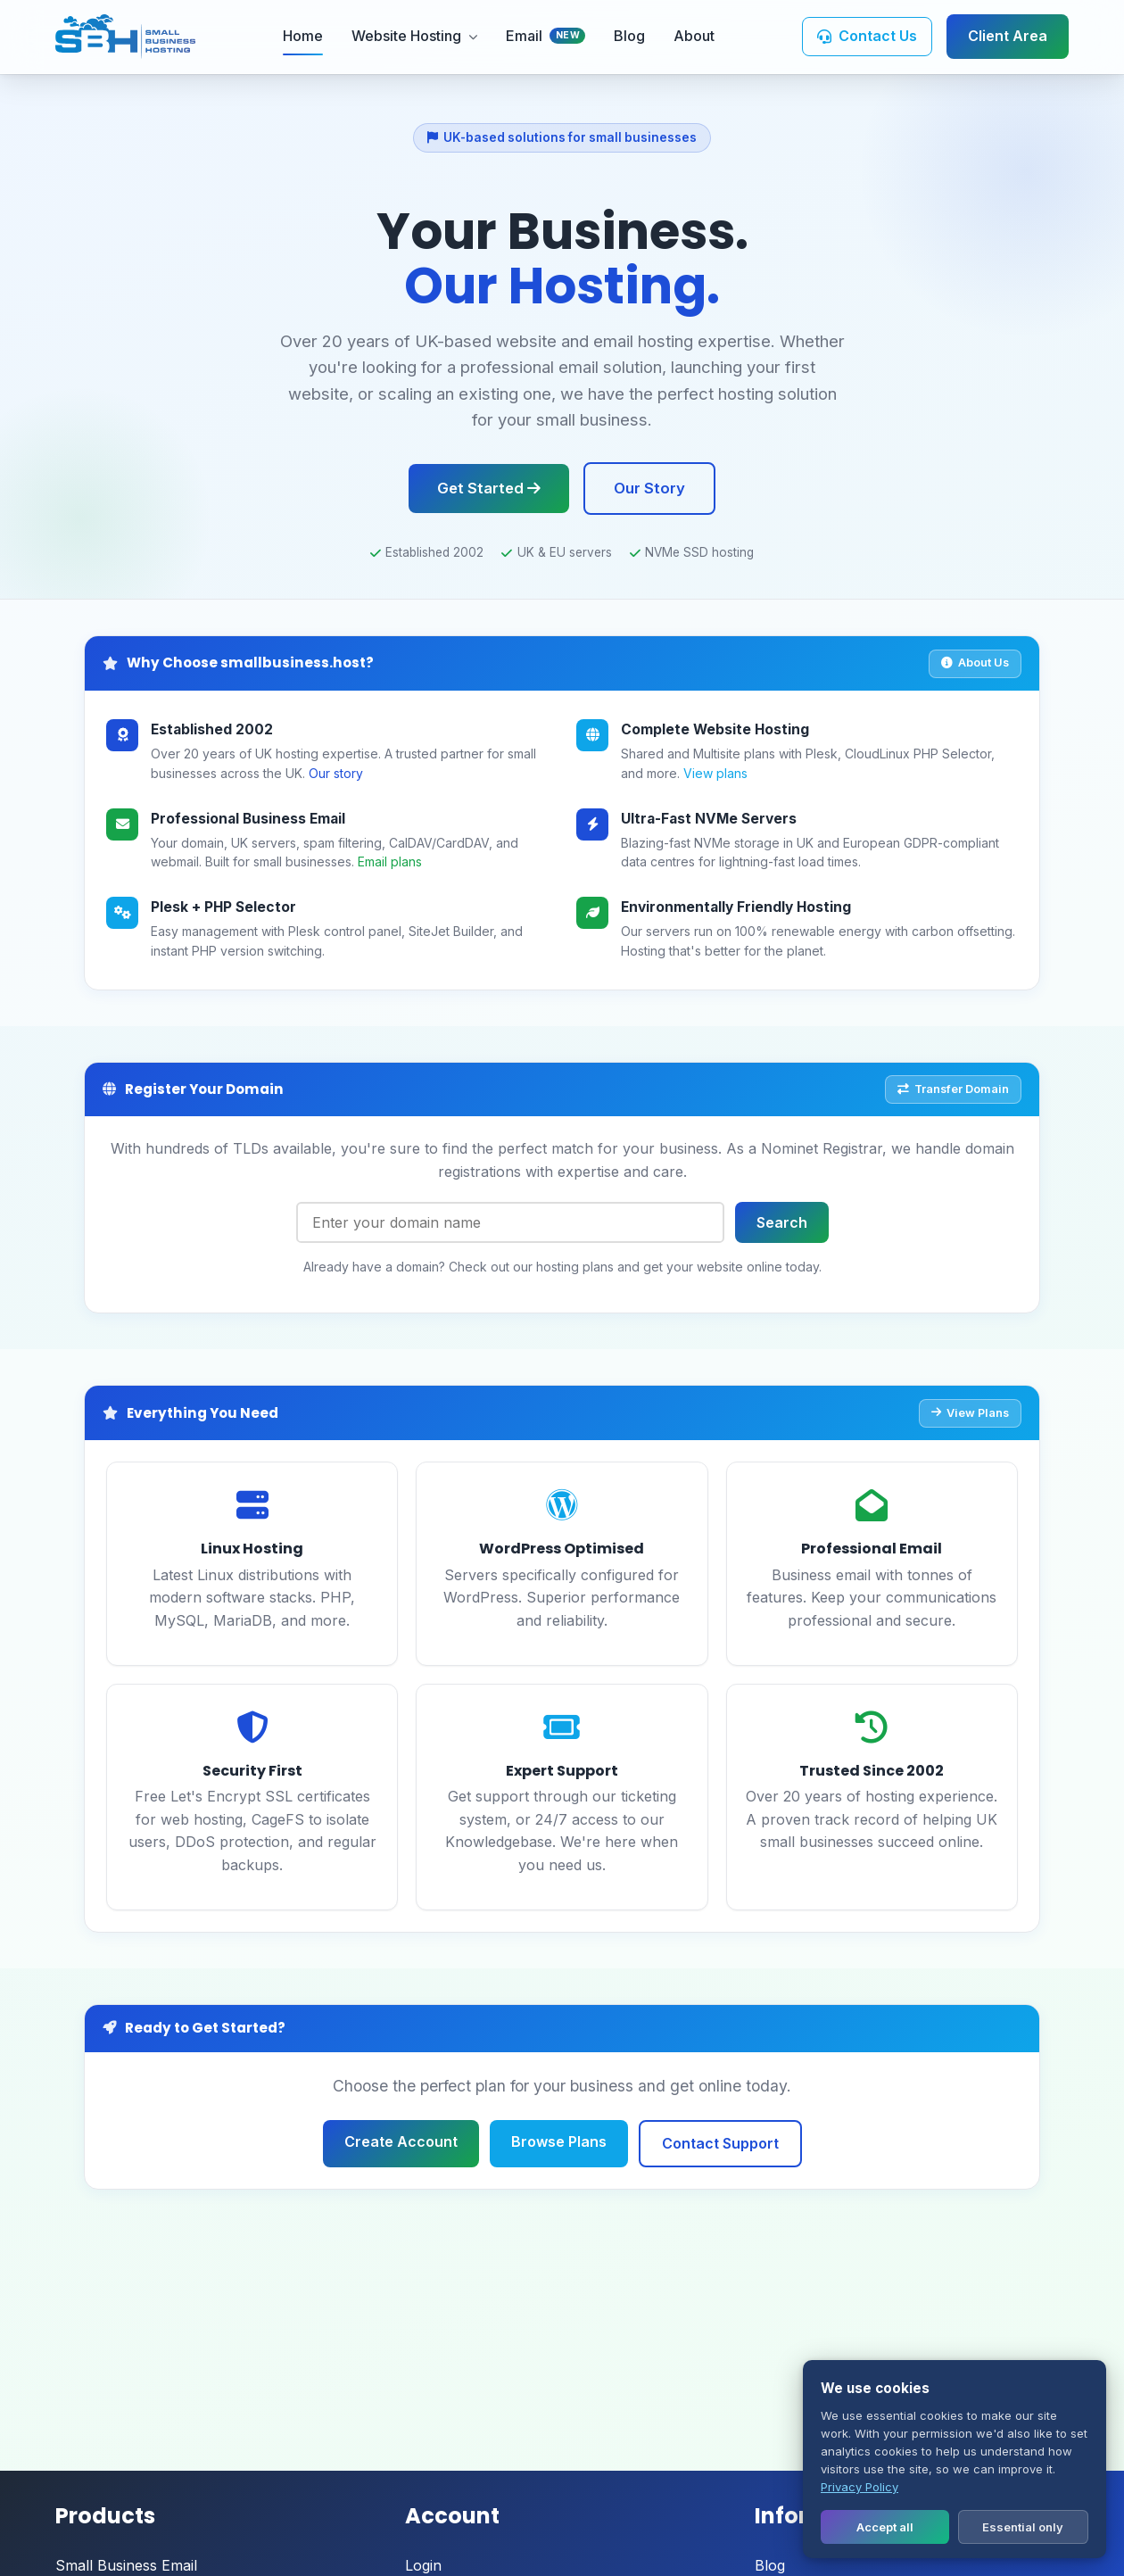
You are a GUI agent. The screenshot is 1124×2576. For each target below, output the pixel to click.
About (694, 36)
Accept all (884, 2527)
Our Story (649, 488)
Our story (336, 773)
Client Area (1007, 36)
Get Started (489, 488)
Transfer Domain (953, 1089)
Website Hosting (414, 36)
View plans (715, 773)
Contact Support (720, 2143)
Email (546, 36)
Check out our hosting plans (531, 1266)
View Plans (970, 1413)
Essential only (1022, 2527)
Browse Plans (559, 2141)
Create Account (401, 2141)
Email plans (390, 861)
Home (303, 36)
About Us (975, 662)
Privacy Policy (859, 2487)
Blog (629, 36)
